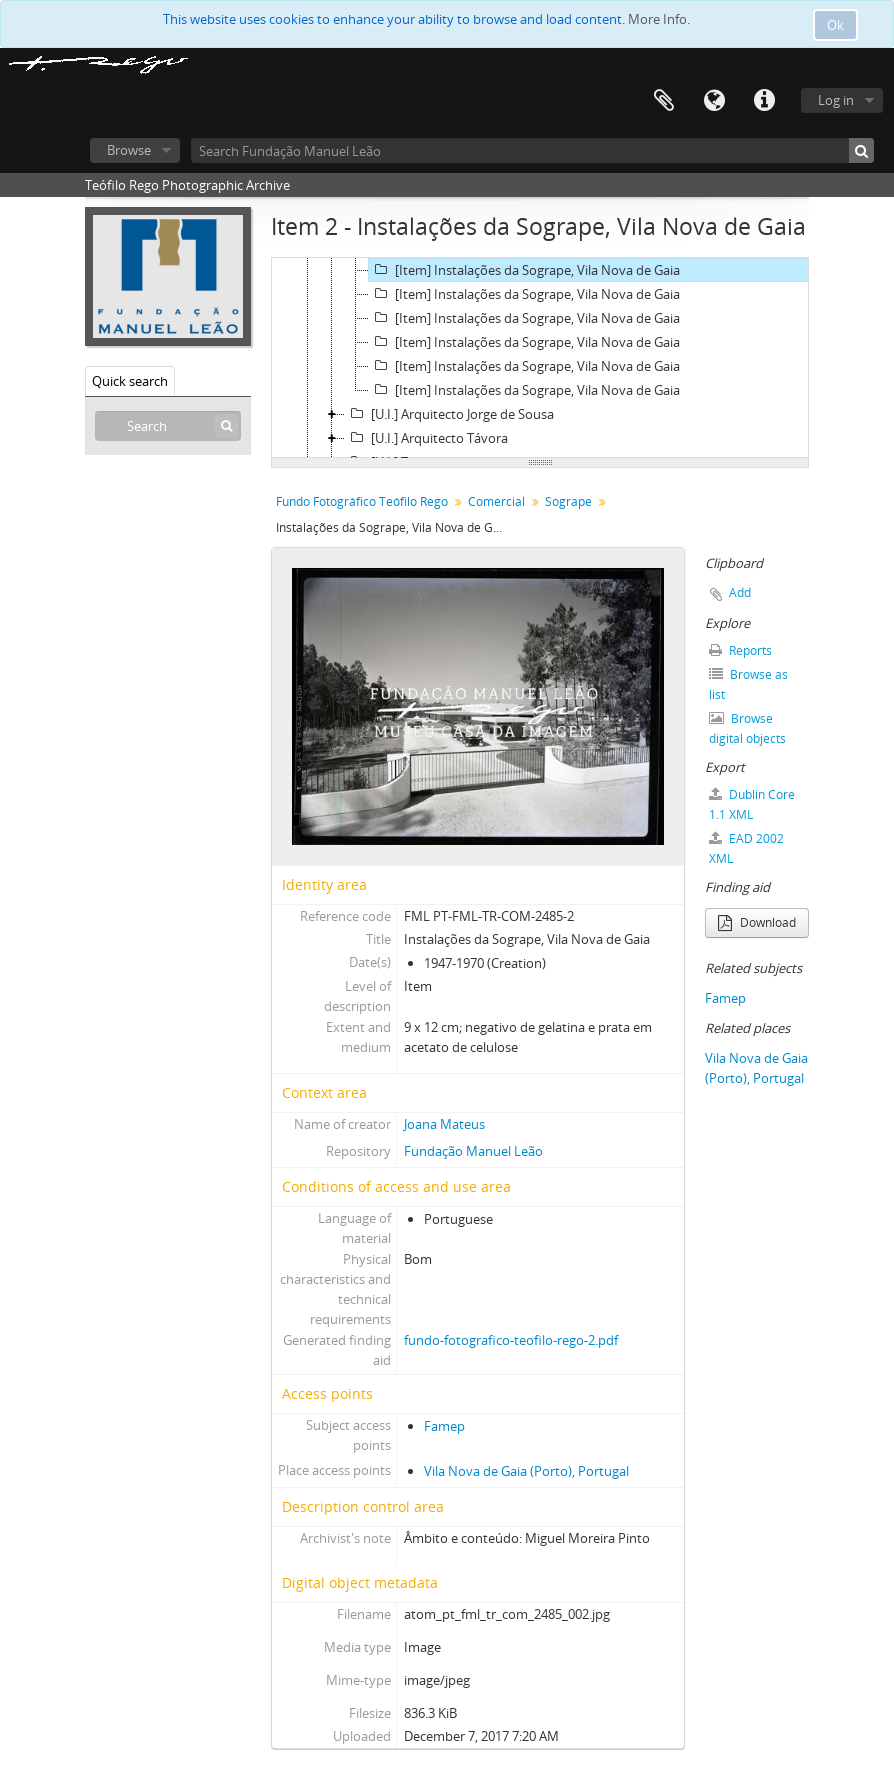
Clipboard (664, 101)
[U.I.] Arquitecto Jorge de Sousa (449, 414)
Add (740, 592)
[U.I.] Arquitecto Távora (426, 438)
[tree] (540, 358)
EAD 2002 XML (746, 848)
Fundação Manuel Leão (473, 1151)
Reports (740, 650)
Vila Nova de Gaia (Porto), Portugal (526, 1471)
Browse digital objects (747, 728)
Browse (129, 150)
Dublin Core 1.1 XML (752, 804)
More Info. (659, 19)
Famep (444, 1426)
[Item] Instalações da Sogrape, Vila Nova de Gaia (524, 270)
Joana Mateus (444, 1124)
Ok (835, 25)
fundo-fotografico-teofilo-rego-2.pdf (511, 1340)
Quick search (130, 381)
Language (714, 101)
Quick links (764, 101)
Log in (836, 100)
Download (757, 922)
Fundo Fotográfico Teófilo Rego (362, 501)
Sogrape (568, 501)
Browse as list (748, 684)
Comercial (496, 501)
